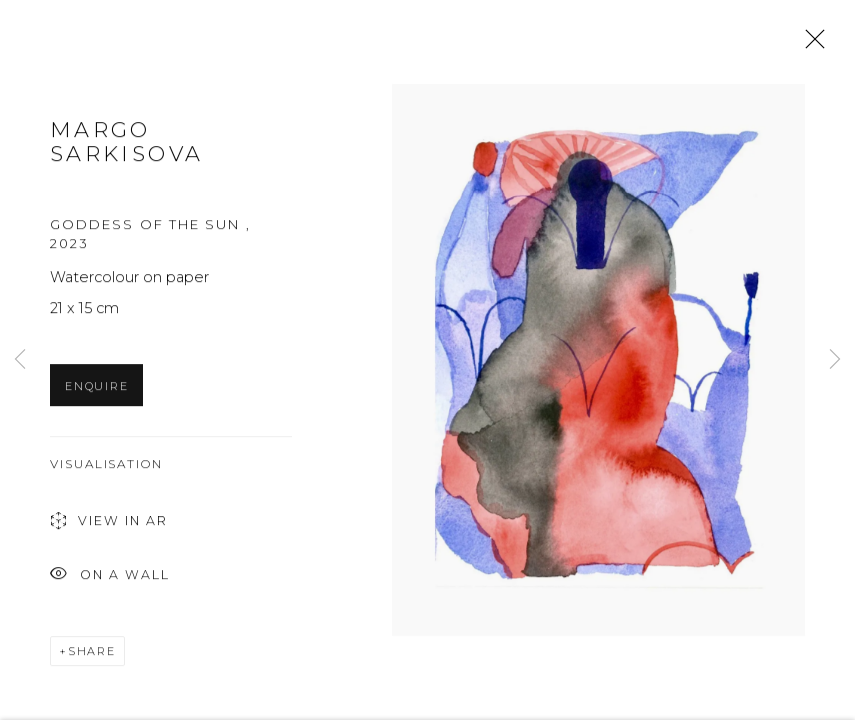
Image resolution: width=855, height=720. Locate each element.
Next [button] (835, 360)
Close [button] (810, 45)
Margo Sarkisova (126, 149)
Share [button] (92, 658)
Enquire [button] (96, 393)
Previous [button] (20, 360)
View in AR (109, 529)
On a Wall (110, 582)
